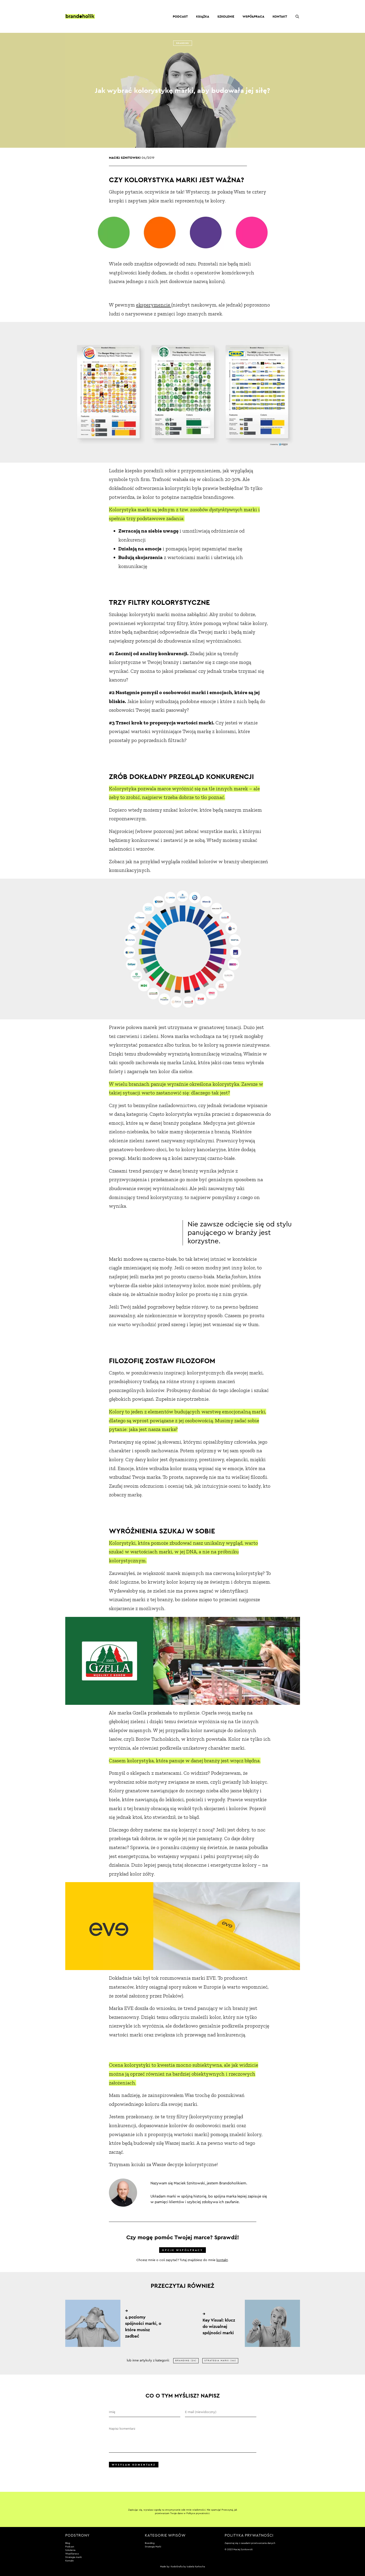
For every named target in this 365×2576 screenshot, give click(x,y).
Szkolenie (225, 16)
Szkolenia (70, 2550)
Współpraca (253, 16)
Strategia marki (73, 2557)
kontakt (222, 2260)
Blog (67, 2543)
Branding (182, 43)
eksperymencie (153, 305)
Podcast (180, 16)
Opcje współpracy (182, 2250)
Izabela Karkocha (196, 2566)
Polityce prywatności (197, 2513)
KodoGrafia (177, 2566)
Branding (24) (185, 2361)
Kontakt (280, 16)
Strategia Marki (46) (220, 2361)
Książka (202, 16)
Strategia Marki (153, 2547)
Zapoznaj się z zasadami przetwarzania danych (250, 2543)
